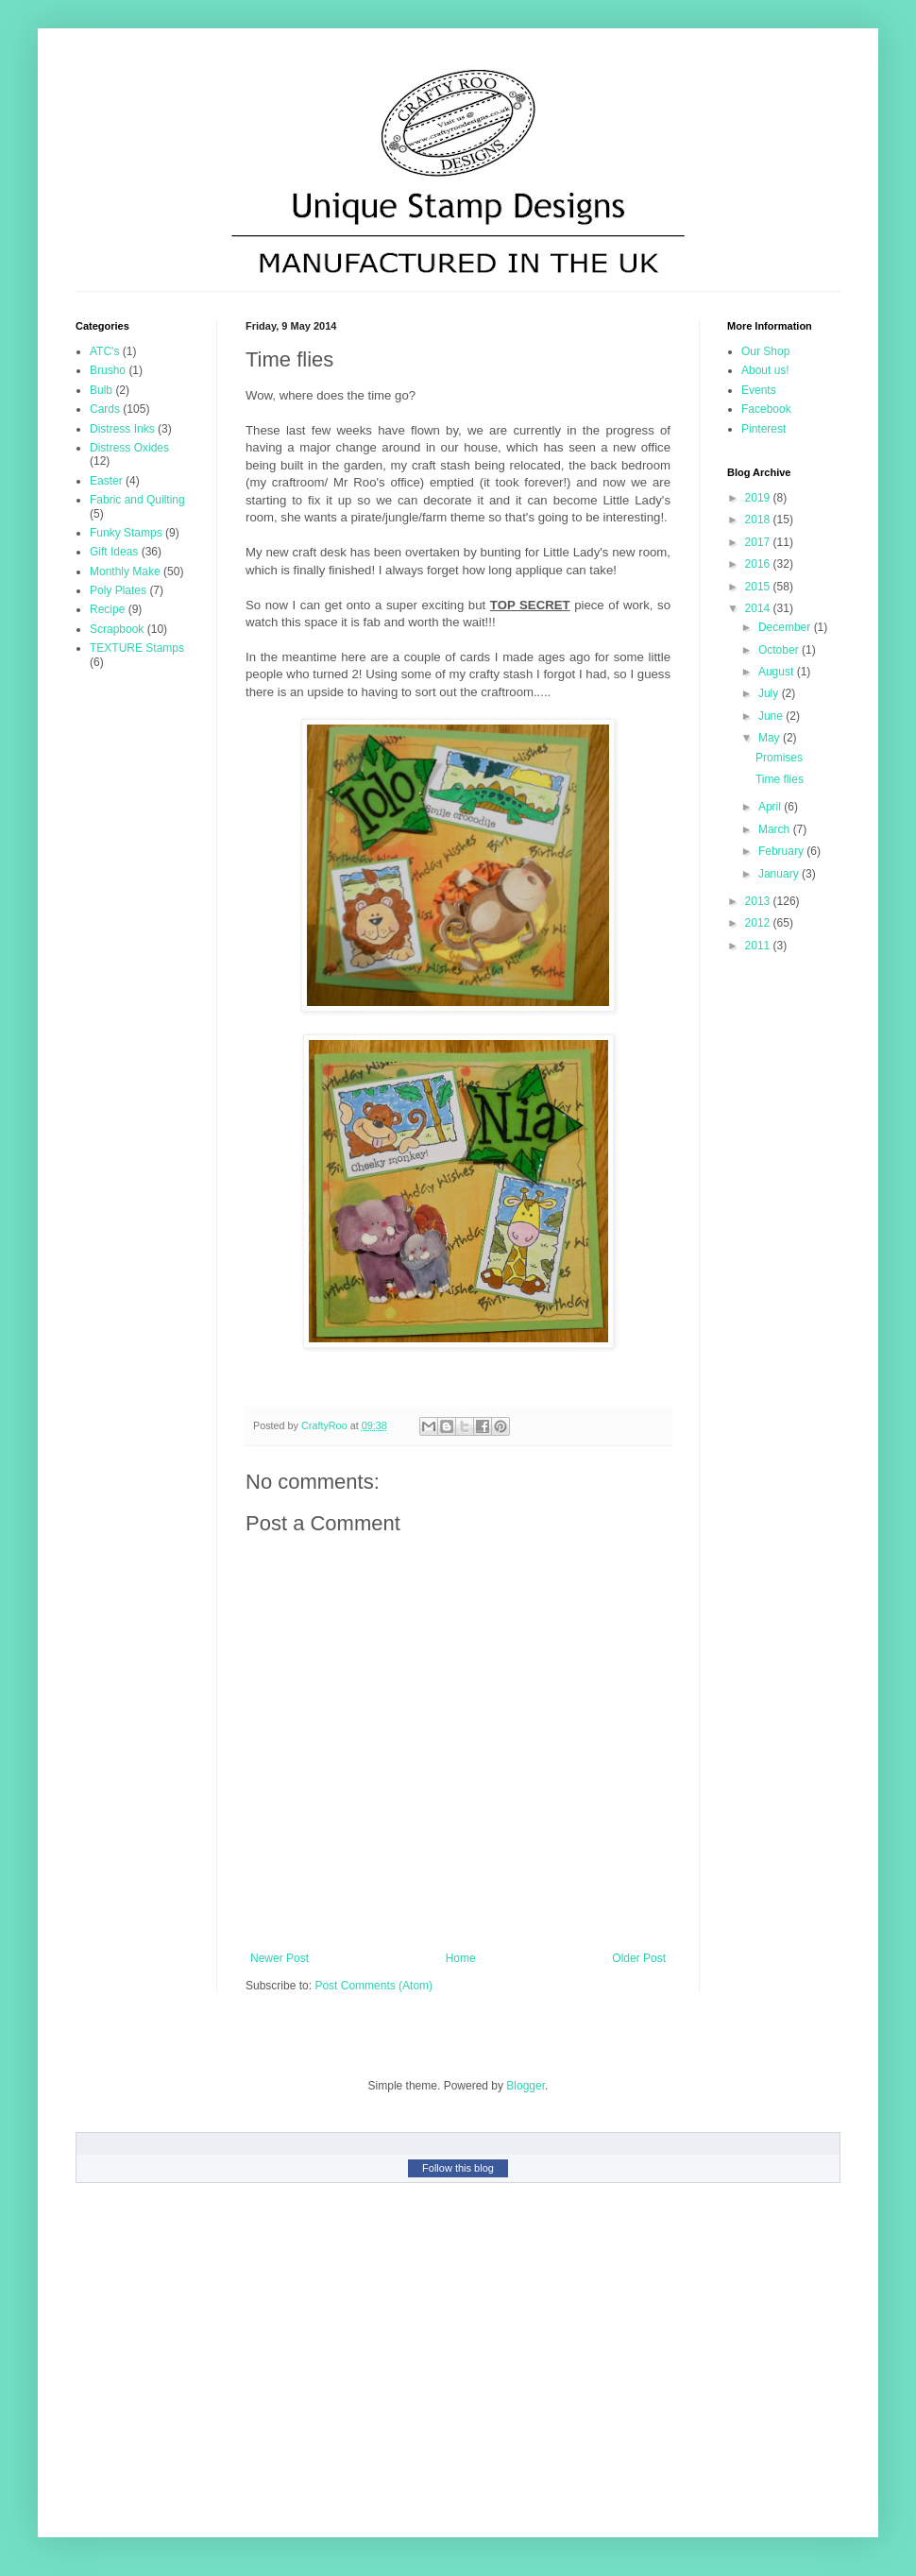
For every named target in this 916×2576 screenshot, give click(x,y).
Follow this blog (458, 2168)
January (780, 873)
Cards (105, 409)
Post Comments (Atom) (373, 1985)
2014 (759, 608)
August (777, 671)
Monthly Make (125, 571)
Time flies (779, 779)
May (770, 737)
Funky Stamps (126, 532)
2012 (759, 923)
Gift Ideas (114, 551)
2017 (759, 542)
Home (461, 1958)
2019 (759, 497)
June (772, 716)
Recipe (107, 609)
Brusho (108, 370)
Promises (779, 757)
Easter (106, 480)
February (782, 851)
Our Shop (765, 351)
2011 (759, 945)
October (780, 650)
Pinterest (763, 428)
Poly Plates (118, 590)
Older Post (639, 1958)
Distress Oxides (129, 447)
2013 (759, 901)
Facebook (766, 409)
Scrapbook (117, 629)
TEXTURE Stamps (137, 648)
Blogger (525, 2085)
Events (758, 390)
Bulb (101, 390)
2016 (759, 564)
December (786, 627)
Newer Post (279, 1958)
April (771, 806)
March (775, 829)
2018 (759, 519)
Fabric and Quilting (137, 499)
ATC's (104, 351)
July (770, 693)
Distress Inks (122, 428)
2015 (759, 586)
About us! (765, 370)
